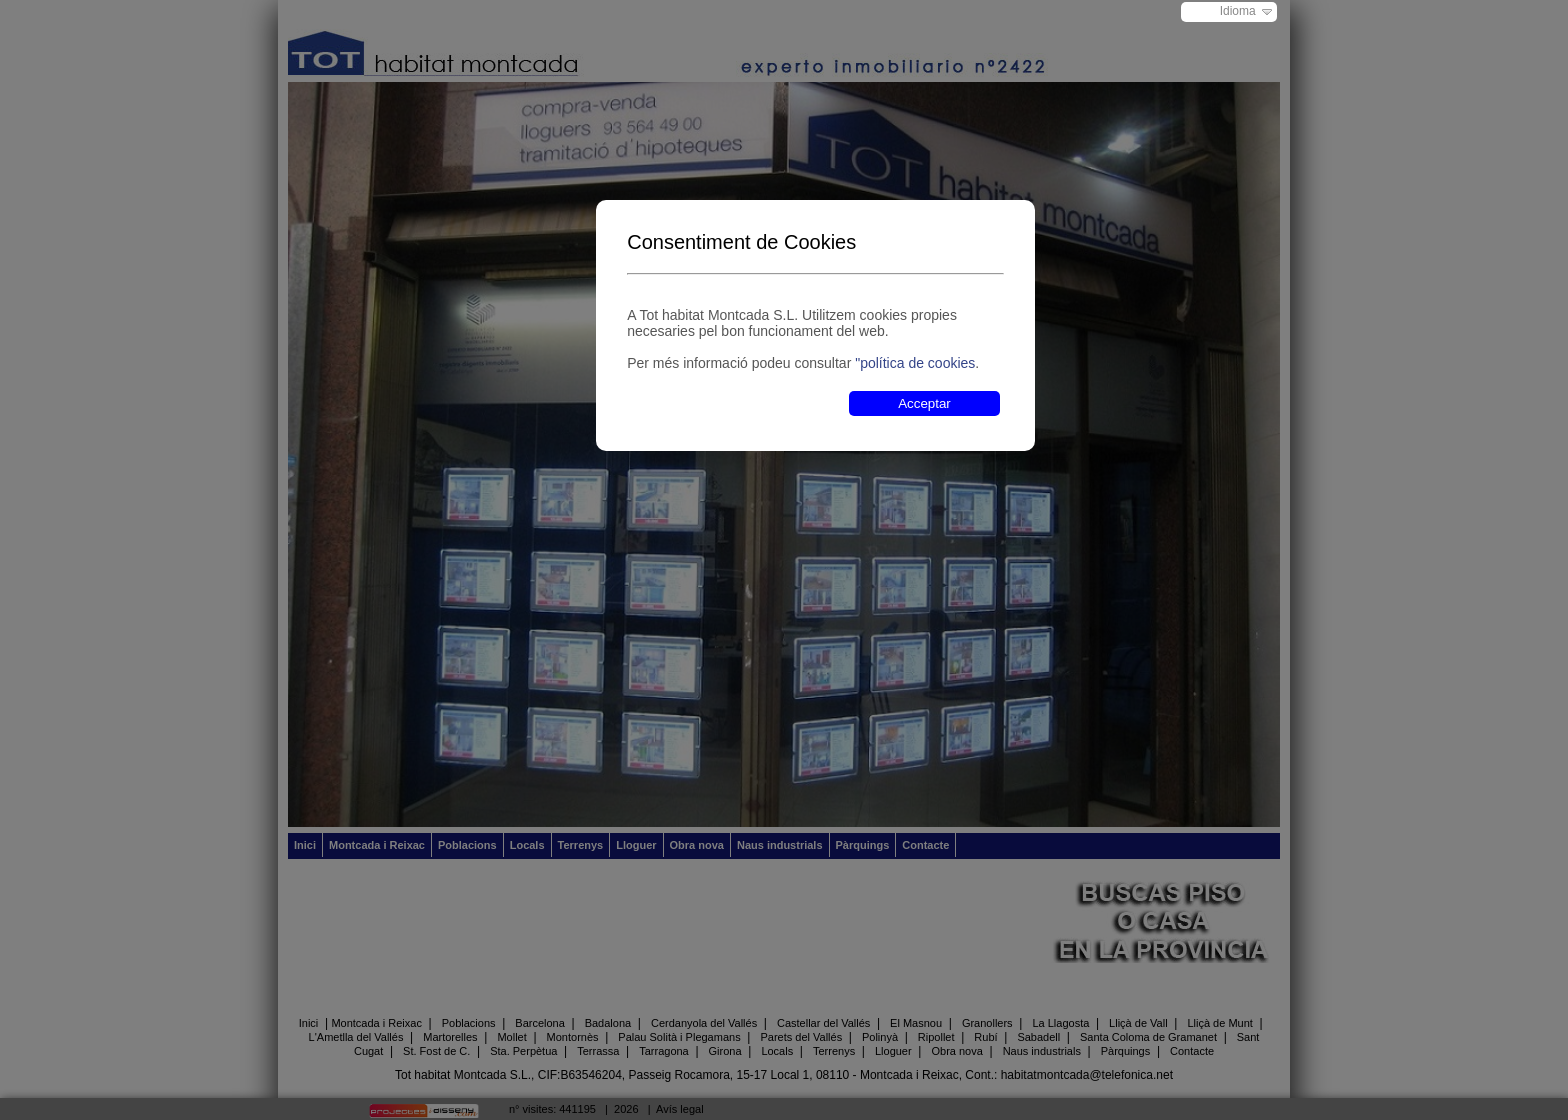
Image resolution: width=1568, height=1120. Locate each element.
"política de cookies (915, 363)
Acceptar (924, 403)
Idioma (1238, 11)
